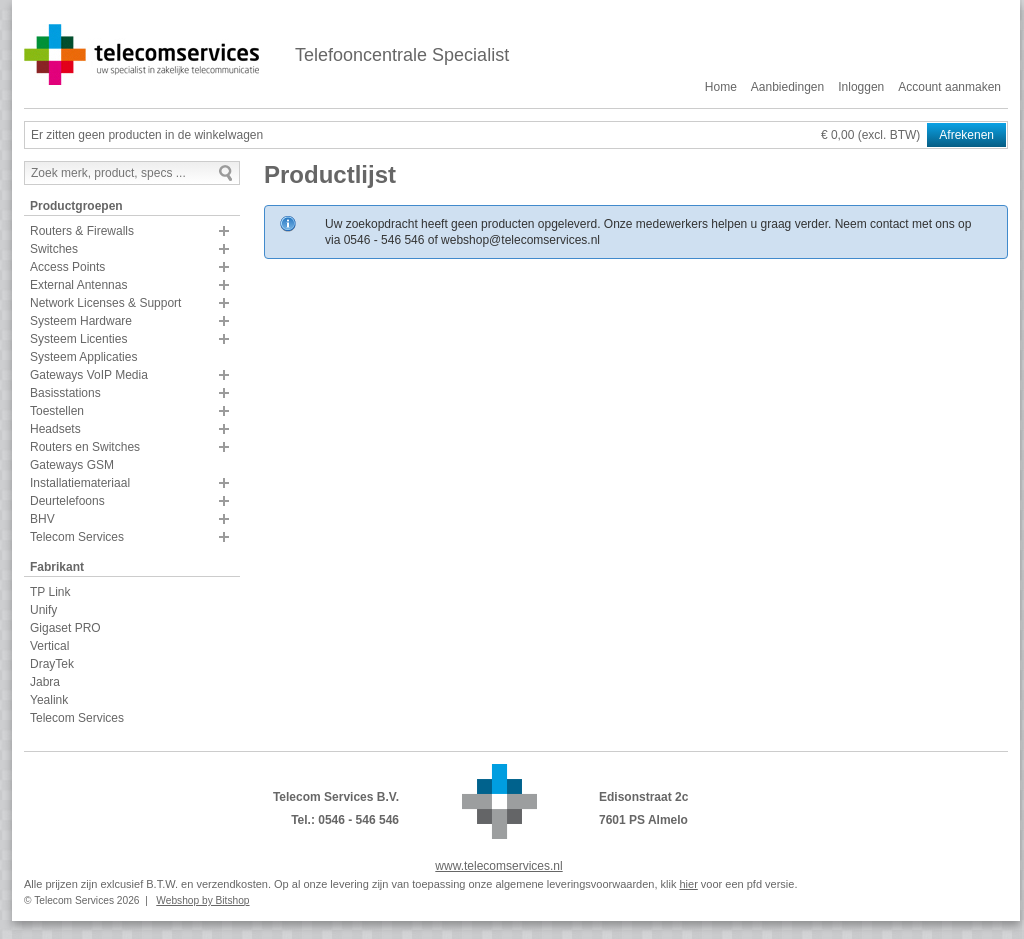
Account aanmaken (949, 87)
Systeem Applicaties (83, 357)
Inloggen (861, 87)
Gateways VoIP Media (89, 375)
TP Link (50, 592)
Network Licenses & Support (105, 303)
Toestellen (57, 411)
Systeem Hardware (81, 321)
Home (721, 87)
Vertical (49, 646)
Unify (43, 610)
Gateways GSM (72, 465)
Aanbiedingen (787, 87)
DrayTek (52, 664)
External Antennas (78, 285)
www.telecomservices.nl (498, 866)
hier (688, 884)
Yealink (49, 700)
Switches (54, 249)
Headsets (55, 429)
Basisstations (65, 393)
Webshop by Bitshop (202, 900)
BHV (42, 519)
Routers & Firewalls (82, 231)
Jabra (45, 682)
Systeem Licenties (78, 339)
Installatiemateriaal (80, 483)
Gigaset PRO (65, 628)
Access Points (67, 267)
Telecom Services (77, 537)
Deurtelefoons (67, 501)
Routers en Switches (85, 447)
